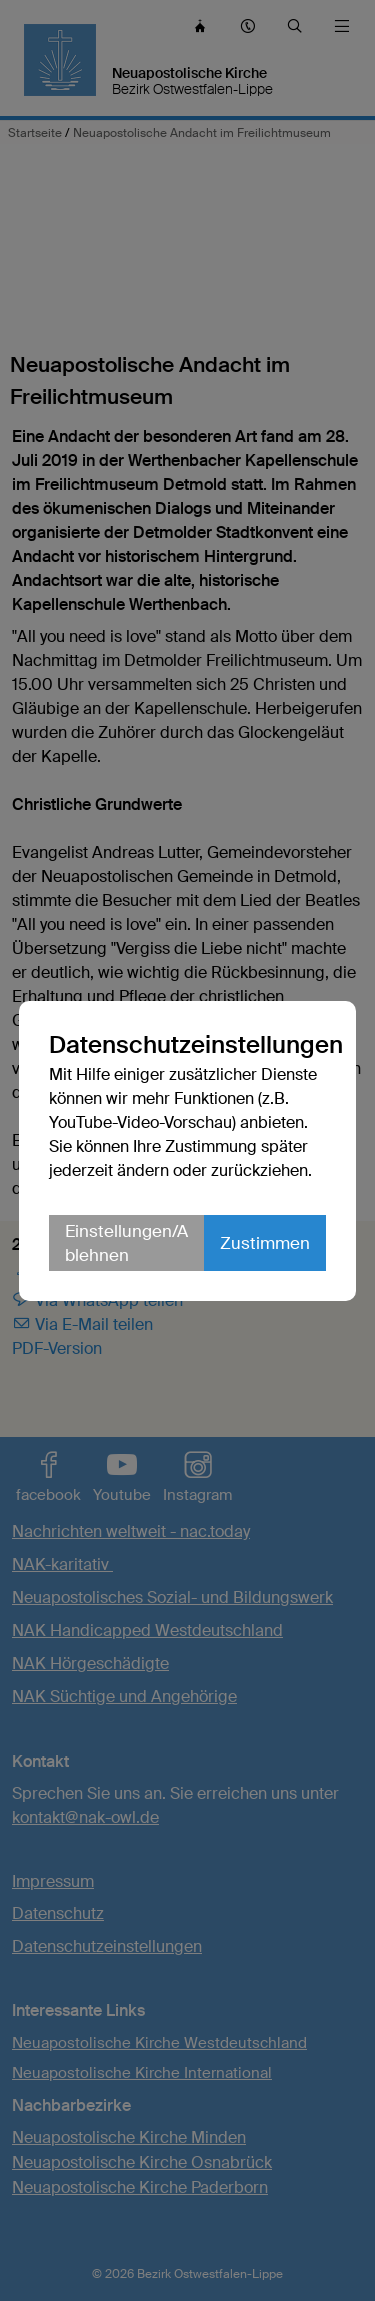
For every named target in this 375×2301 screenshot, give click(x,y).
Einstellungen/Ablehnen (126, 1243)
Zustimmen (265, 1243)
